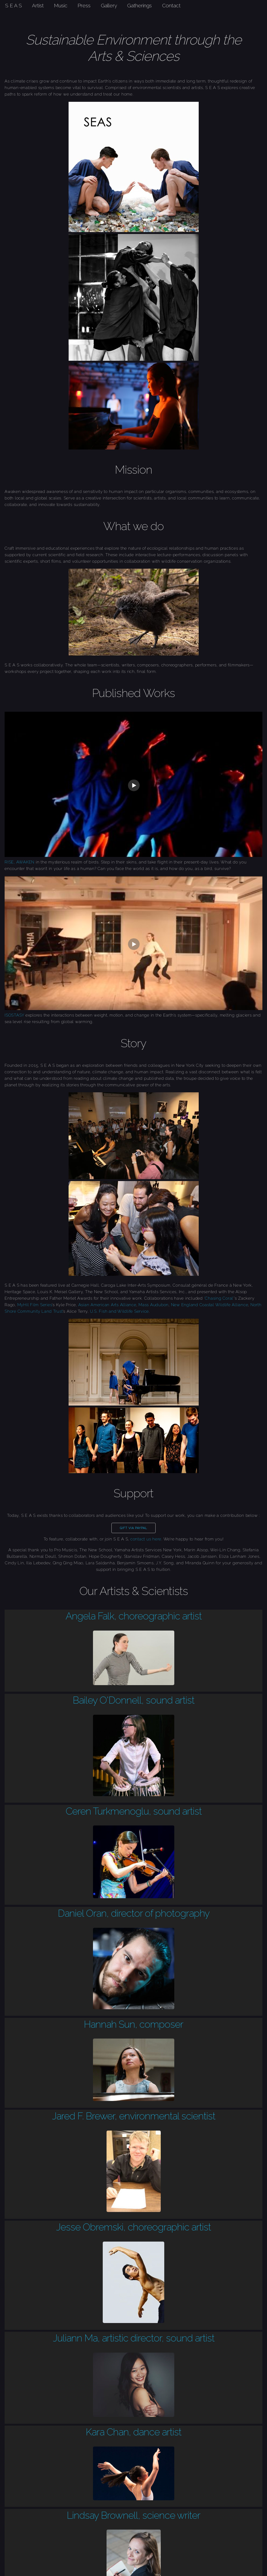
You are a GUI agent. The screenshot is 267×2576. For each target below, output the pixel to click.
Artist (38, 5)
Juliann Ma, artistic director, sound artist (133, 2338)
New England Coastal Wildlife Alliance (209, 1304)
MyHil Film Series (34, 1304)
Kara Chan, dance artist (133, 2432)
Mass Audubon (154, 1304)
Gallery (109, 5)
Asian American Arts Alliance (107, 1304)
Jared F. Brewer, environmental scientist (133, 2116)
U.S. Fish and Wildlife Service (119, 1311)
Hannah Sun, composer (133, 2024)
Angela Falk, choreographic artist (134, 1616)
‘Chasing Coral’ (219, 1298)
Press (84, 5)
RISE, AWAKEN (19, 862)
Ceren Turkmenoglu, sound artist (134, 1811)
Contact (171, 5)
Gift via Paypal (133, 1528)
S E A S (13, 5)
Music (60, 5)
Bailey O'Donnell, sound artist (133, 1700)
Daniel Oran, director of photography (134, 1913)
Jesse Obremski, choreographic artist (133, 2227)
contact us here (145, 1539)
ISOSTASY (14, 1015)
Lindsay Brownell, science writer (133, 2515)
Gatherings (139, 5)
